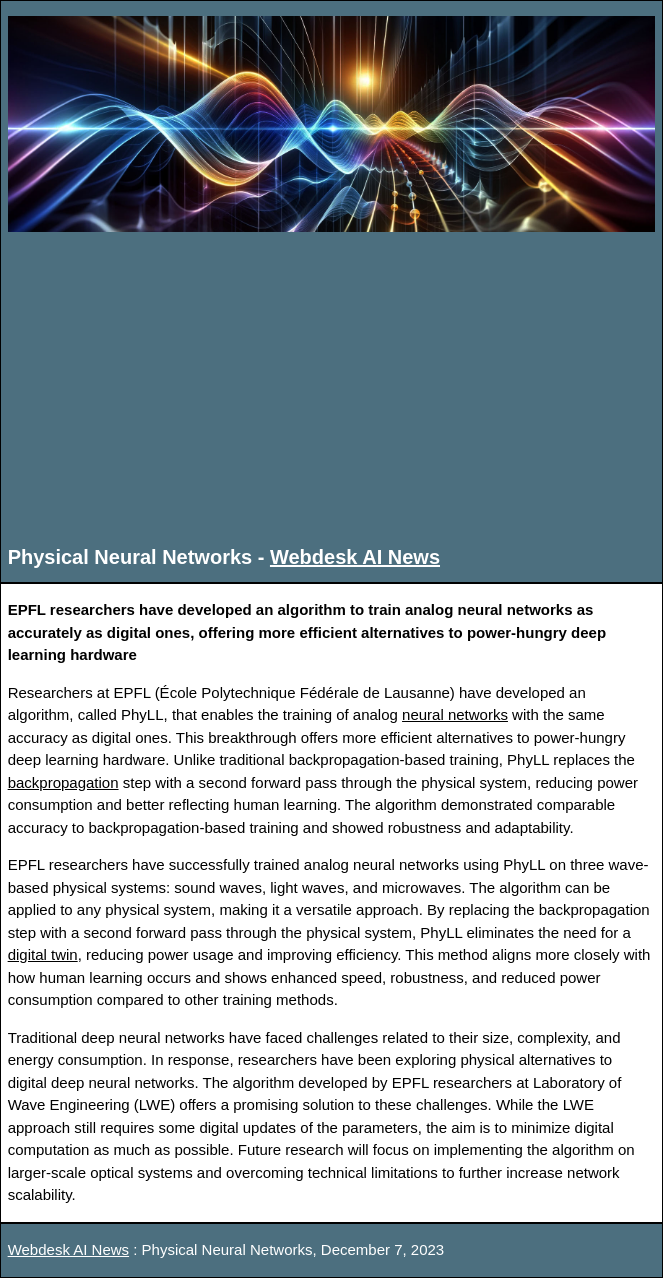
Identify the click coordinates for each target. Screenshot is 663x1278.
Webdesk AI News (355, 557)
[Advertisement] (332, 387)
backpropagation (63, 782)
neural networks (455, 714)
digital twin (43, 954)
